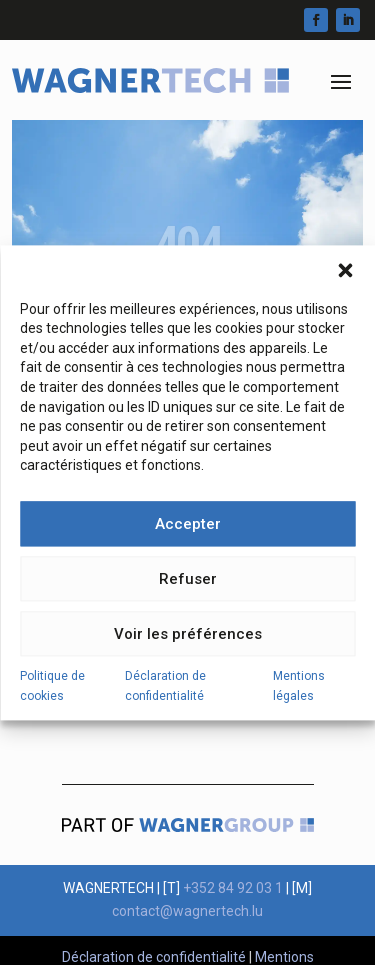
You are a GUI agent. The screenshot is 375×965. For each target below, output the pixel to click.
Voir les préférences (188, 648)
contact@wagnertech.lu (187, 911)
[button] (345, 284)
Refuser (188, 593)
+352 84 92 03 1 (233, 888)
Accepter (188, 538)
